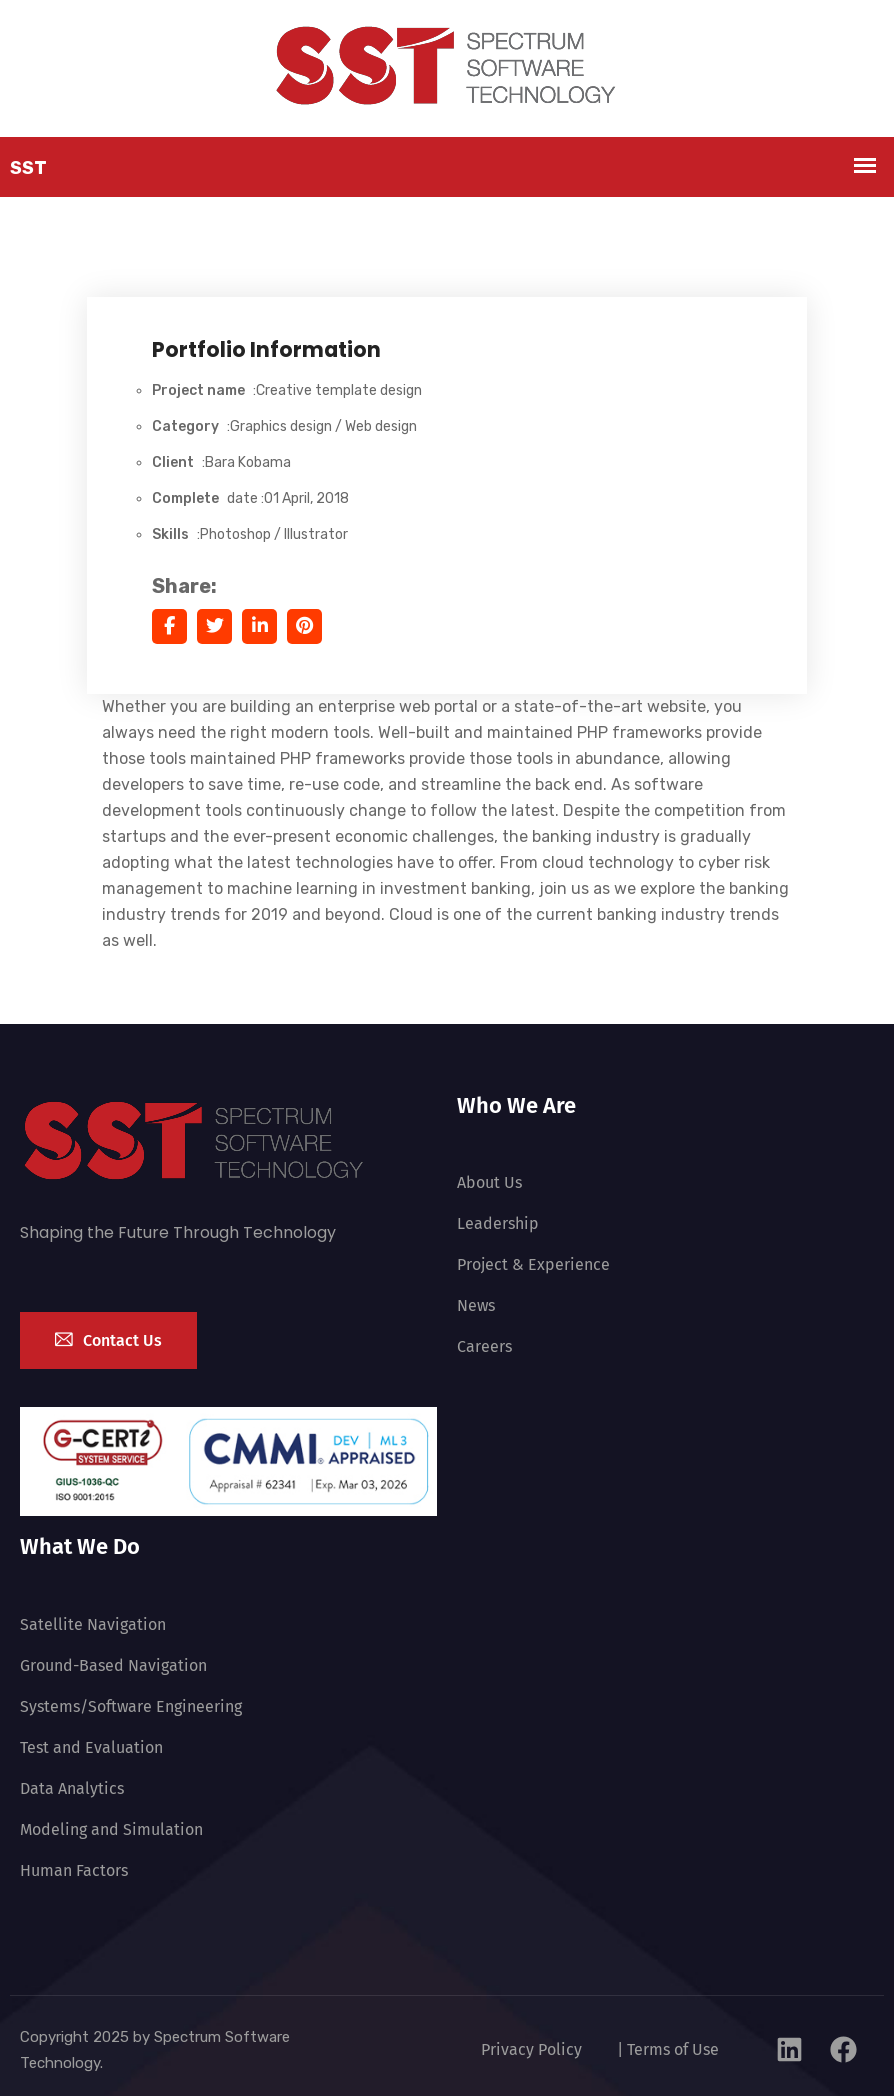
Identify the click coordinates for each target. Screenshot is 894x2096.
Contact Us (108, 1338)
